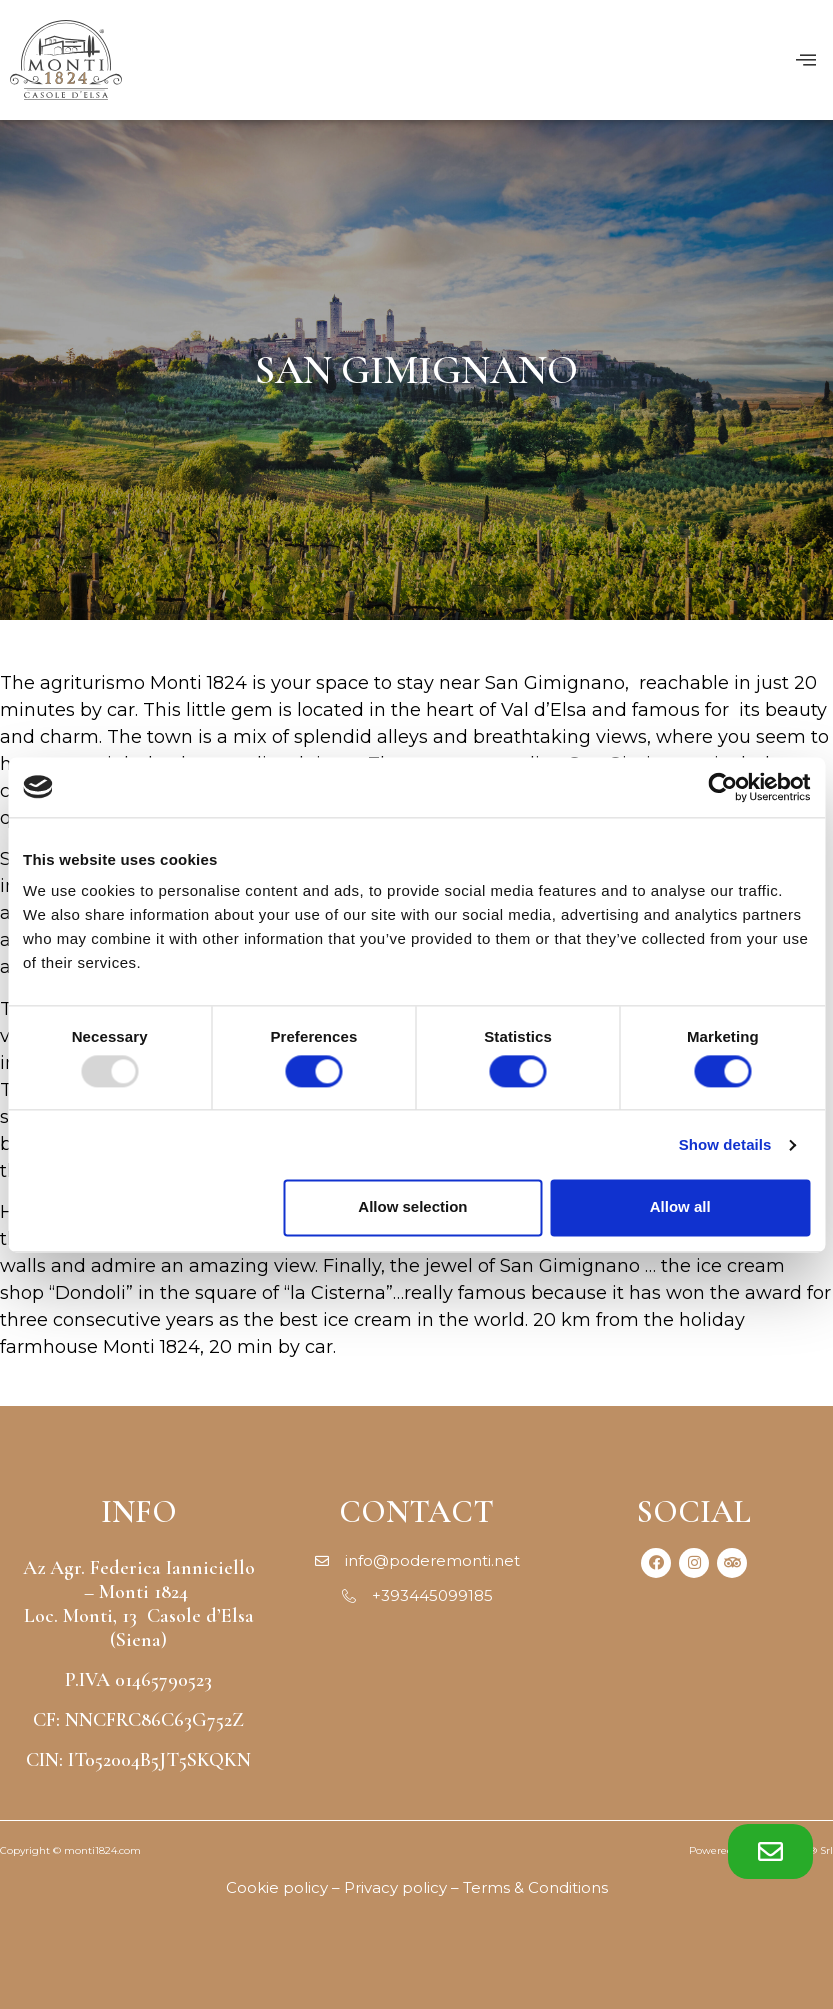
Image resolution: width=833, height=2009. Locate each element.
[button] (770, 1851)
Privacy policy (395, 1887)
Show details (725, 1144)
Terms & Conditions (535, 1887)
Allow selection (412, 1207)
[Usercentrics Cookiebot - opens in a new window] (722, 787)
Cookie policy (277, 1887)
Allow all (680, 1207)
